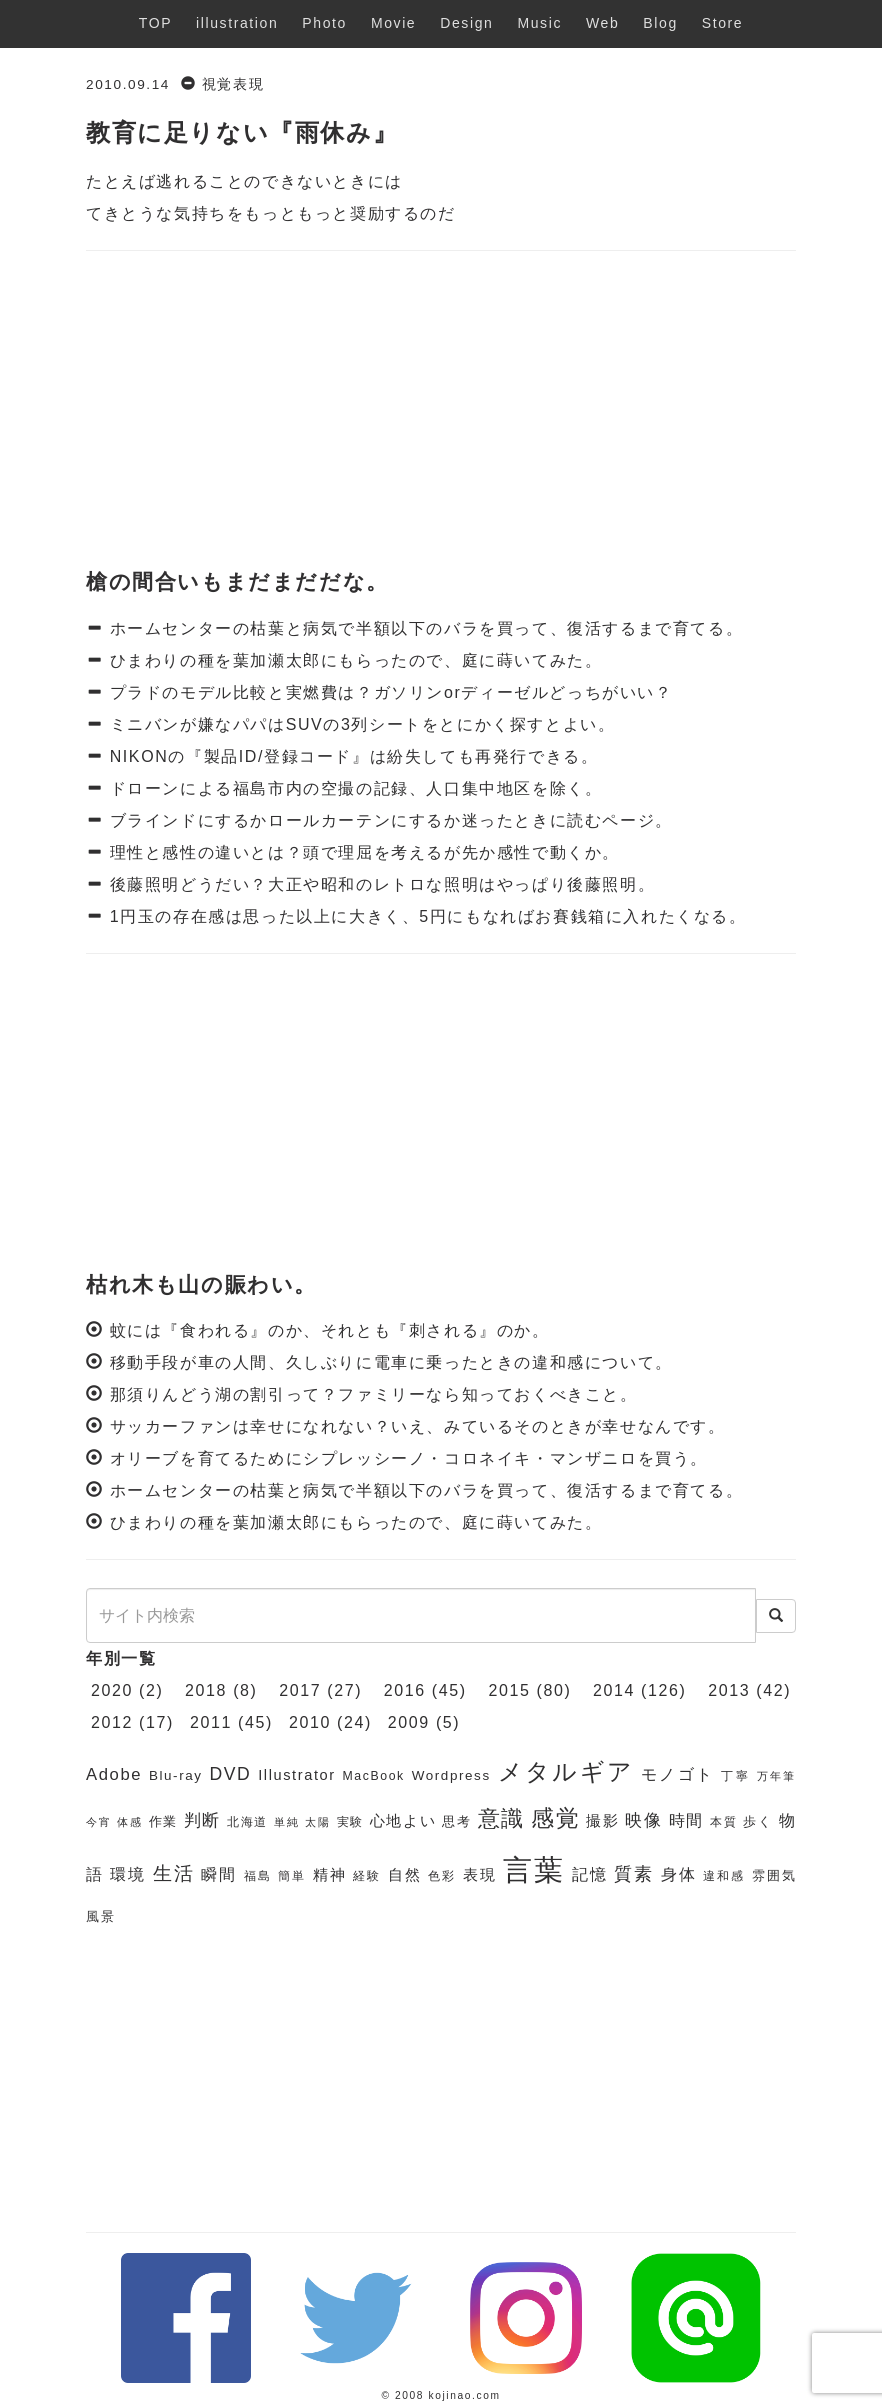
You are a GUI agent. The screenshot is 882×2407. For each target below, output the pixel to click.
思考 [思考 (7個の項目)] (456, 1821)
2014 (614, 1690)
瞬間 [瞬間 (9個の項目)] (219, 1874)
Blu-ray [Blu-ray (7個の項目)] (176, 1775)
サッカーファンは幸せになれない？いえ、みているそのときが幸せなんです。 (418, 1426)
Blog (660, 23)
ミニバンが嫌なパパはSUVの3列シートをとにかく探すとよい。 (360, 724)
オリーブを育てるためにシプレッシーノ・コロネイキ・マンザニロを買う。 (409, 1458)
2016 (405, 1690)
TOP (155, 23)
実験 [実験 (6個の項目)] (350, 1822)
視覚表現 (233, 84)
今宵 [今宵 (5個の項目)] (98, 1822)
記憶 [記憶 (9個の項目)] (590, 1874)
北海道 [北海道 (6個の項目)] (247, 1822)
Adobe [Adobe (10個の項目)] (114, 1774)
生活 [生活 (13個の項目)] (174, 1873)
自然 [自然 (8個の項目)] (405, 1875)
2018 (206, 1690)
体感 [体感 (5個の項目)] (129, 1822)
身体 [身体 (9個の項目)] (679, 1874)
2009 (409, 1722)
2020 (112, 1690)
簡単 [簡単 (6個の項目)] (292, 1876)
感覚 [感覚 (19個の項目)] (555, 1818)
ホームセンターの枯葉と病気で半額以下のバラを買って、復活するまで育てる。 (424, 628)
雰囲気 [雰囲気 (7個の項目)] (774, 1875)
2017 (300, 1690)
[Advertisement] (441, 411)
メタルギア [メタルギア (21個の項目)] (566, 1772)
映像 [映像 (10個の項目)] (643, 1820)
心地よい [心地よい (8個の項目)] (403, 1821)
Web (602, 23)
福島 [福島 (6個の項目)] (258, 1876)
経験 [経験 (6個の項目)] (367, 1876)
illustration (237, 23)
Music (539, 23)
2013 (729, 1690)
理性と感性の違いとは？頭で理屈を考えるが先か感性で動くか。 (362, 852)
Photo (324, 23)
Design (466, 23)
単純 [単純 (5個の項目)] (286, 1822)
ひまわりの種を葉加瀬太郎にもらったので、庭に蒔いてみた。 (353, 660)
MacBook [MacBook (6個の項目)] (374, 1776)
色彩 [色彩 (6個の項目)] (442, 1876)
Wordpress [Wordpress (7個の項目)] (451, 1775)
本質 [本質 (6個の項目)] (723, 1822)
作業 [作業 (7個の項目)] (163, 1821)
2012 (112, 1722)
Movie (393, 23)
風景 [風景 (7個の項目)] (100, 1916)
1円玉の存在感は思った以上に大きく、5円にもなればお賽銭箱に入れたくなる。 (425, 916)
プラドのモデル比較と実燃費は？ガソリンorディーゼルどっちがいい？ (388, 692)
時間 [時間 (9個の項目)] (686, 1820)
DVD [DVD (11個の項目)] (230, 1774)
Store (722, 23)
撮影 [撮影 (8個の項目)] (602, 1821)
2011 (211, 1722)
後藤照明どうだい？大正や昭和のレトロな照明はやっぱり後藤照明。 (380, 884)
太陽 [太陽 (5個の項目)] (317, 1822)
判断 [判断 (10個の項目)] (202, 1820)
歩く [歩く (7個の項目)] (757, 1821)
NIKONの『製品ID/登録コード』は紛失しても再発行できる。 (351, 756)
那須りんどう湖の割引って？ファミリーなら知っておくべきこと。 (374, 1394)
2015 (509, 1690)
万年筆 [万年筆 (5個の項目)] (776, 1776)
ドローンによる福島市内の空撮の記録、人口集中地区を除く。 (353, 788)
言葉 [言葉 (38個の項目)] (534, 1869)
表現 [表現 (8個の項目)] (480, 1875)
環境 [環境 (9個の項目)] (128, 1874)
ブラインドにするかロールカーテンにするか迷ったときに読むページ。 (388, 820)
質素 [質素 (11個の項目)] (634, 1874)
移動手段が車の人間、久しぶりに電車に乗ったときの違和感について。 (391, 1362)
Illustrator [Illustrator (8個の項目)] (297, 1775)
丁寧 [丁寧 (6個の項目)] (735, 1776)
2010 (310, 1722)
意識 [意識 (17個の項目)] (501, 1818)
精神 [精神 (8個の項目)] (330, 1875)
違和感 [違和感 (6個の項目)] (724, 1876)
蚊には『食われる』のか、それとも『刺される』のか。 (330, 1330)
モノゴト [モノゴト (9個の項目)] (677, 1774)
